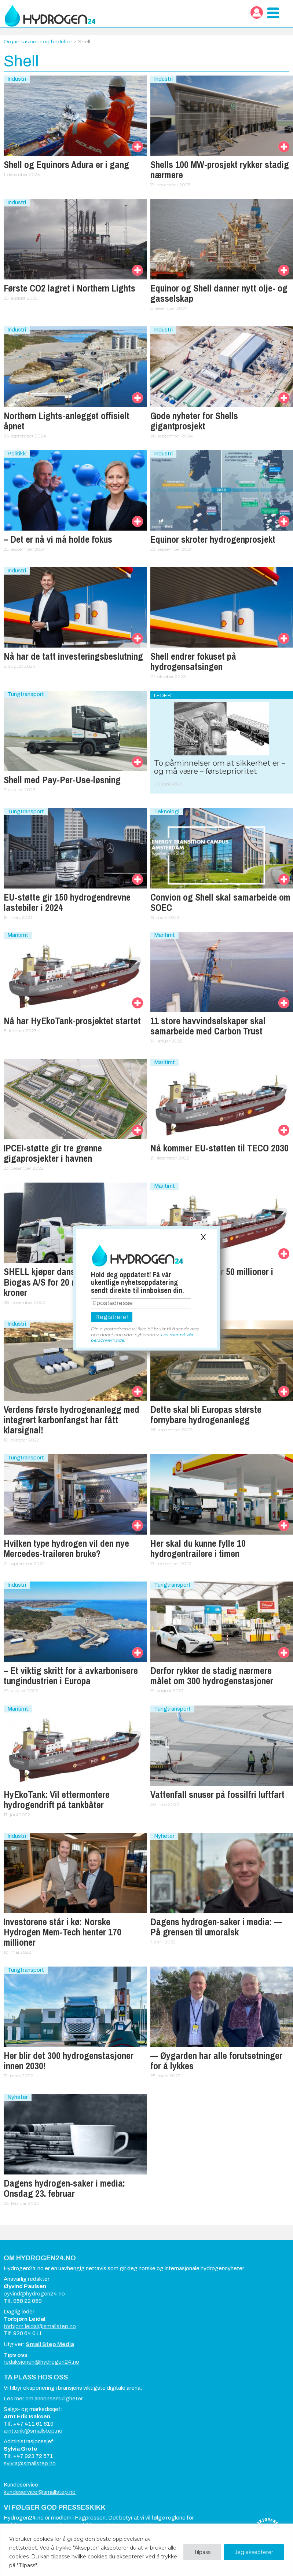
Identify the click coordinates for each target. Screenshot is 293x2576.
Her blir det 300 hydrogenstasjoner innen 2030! (68, 2060)
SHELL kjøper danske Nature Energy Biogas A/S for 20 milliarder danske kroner (72, 1281)
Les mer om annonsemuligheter (43, 2398)
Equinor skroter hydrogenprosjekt (212, 539)
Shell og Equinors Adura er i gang (66, 164)
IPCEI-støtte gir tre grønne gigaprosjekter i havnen (53, 1153)
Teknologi (166, 811)
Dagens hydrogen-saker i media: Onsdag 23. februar (64, 2188)
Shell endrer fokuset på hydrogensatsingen (193, 661)
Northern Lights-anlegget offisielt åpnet (66, 421)
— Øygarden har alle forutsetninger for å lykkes (216, 2060)
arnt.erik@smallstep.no (33, 2431)
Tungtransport (25, 694)
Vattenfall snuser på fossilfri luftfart (217, 1794)
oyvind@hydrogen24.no (34, 2294)
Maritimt (17, 935)
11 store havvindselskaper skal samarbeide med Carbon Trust (207, 1026)
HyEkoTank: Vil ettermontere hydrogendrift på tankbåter (57, 1799)
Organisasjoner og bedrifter (38, 41)
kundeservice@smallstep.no (40, 2492)
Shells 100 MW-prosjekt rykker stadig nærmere (219, 169)
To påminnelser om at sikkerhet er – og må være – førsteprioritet (219, 767)
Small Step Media (50, 2344)
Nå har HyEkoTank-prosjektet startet (72, 1021)
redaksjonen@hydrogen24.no (41, 2362)
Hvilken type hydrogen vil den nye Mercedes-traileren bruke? (66, 1548)
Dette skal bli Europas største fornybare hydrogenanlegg (205, 1414)
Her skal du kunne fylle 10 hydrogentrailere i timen (198, 1548)
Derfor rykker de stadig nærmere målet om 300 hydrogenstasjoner (211, 1675)
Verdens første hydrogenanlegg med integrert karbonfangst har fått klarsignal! (71, 1419)
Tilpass (202, 2552)
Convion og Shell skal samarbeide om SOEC (220, 902)
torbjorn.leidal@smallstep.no (40, 2326)
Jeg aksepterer (254, 2552)
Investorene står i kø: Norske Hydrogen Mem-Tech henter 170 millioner (62, 1932)
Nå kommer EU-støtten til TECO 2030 (219, 1148)
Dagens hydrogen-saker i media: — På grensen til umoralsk (216, 1927)
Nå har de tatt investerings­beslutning (73, 656)
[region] (146, 2550)
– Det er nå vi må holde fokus (58, 539)
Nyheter (164, 1836)
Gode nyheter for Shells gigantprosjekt (194, 421)
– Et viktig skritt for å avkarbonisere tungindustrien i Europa (71, 1675)
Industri (16, 79)
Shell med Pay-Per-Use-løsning (62, 780)
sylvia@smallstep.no (30, 2463)
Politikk (16, 454)
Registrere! (111, 1316)
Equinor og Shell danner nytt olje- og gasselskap (218, 293)
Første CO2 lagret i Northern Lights (69, 288)
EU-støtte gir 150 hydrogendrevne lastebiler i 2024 (67, 902)
